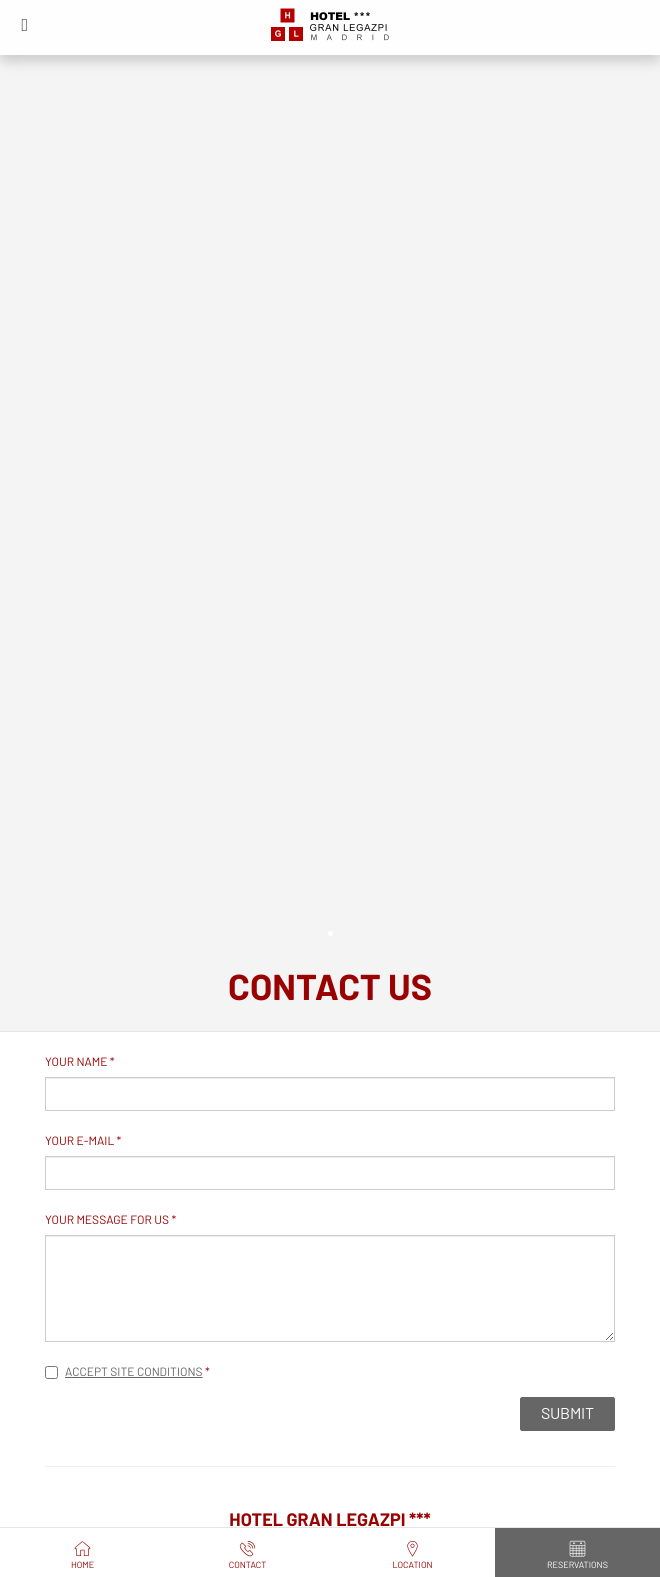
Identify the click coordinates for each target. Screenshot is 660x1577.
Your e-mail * (83, 1142)
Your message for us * (110, 1221)
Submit (567, 1414)
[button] (25, 25)
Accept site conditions (134, 1373)
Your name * (80, 1063)
